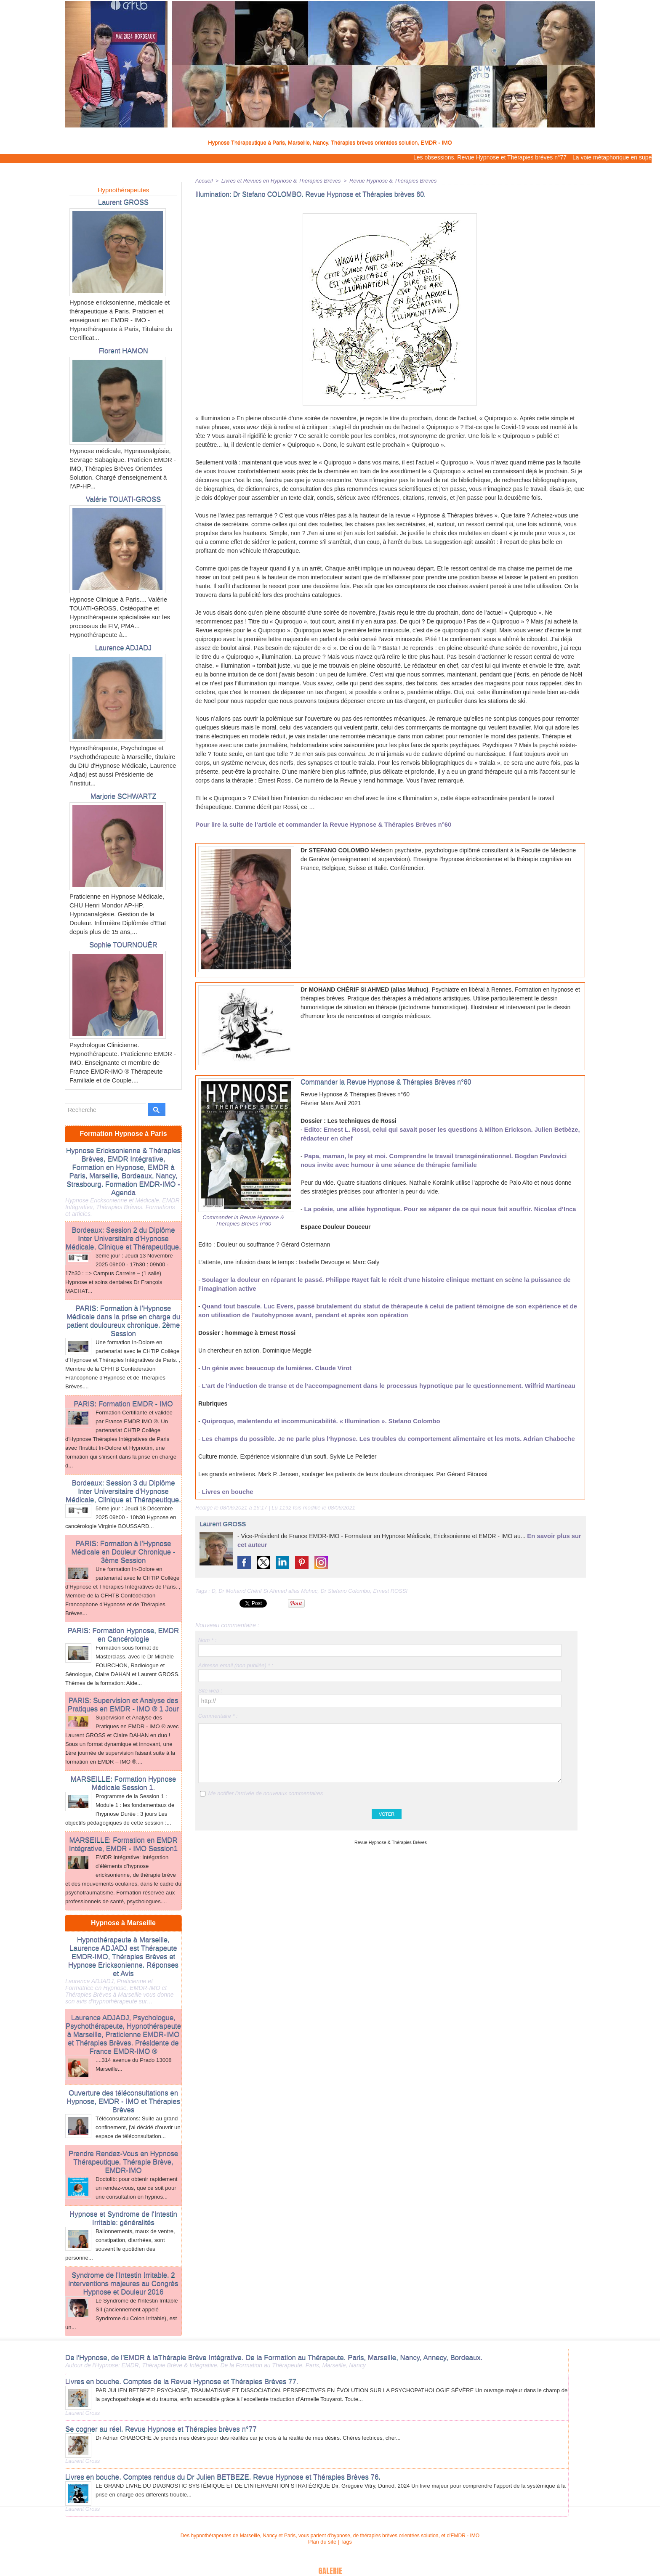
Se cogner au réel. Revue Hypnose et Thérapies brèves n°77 (156, 2388)
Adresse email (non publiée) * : (235, 1665)
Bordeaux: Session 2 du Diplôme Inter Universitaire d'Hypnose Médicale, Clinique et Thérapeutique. (123, 1199)
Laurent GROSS (123, 201)
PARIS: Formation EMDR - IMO (123, 1359)
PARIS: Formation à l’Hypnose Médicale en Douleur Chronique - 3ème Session (123, 1503)
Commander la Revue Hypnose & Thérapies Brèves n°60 (243, 1220)
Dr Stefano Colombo (345, 1590)
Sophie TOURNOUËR (123, 920)
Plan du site (322, 2499)
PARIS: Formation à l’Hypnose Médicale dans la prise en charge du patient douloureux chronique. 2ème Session (123, 1279)
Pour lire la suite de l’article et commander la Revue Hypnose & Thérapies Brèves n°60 (316, 824)
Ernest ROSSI (390, 1590)
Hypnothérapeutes (123, 190)
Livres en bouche (226, 1491)
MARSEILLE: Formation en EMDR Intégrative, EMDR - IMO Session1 (123, 1797)
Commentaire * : (218, 1715)
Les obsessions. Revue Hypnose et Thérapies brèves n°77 (494, 157)
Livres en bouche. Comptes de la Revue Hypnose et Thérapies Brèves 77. (176, 2341)
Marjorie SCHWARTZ (123, 781)
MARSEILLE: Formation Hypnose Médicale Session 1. (123, 1738)
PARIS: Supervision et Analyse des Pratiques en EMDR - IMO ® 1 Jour (123, 1652)
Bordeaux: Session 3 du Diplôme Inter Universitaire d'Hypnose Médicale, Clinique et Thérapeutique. (123, 1445)
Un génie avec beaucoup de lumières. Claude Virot (272, 1367)
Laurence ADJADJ (123, 643)
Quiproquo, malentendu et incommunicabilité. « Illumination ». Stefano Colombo (314, 1420)
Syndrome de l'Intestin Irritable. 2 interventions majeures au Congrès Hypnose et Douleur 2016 (123, 2246)
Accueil (203, 180)
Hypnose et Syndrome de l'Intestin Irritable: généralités (123, 2182)
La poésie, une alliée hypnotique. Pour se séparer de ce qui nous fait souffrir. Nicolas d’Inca (432, 1208)
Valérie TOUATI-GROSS (123, 496)
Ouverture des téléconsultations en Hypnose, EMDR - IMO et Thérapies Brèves (123, 2053)
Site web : (210, 1690)
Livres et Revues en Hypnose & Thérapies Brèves (276, 180)
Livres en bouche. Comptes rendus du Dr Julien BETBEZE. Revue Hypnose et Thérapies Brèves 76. (215, 2435)
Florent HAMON (123, 348)
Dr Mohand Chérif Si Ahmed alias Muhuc (267, 1590)
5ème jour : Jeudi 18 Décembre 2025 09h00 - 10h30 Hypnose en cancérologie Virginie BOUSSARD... (123, 1470)
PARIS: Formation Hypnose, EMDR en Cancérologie (123, 1584)
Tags (345, 2499)
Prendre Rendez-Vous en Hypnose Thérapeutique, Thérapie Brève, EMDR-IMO (123, 2120)
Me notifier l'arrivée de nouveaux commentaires (265, 1793)
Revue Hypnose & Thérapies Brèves (381, 180)
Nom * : (207, 1640)
